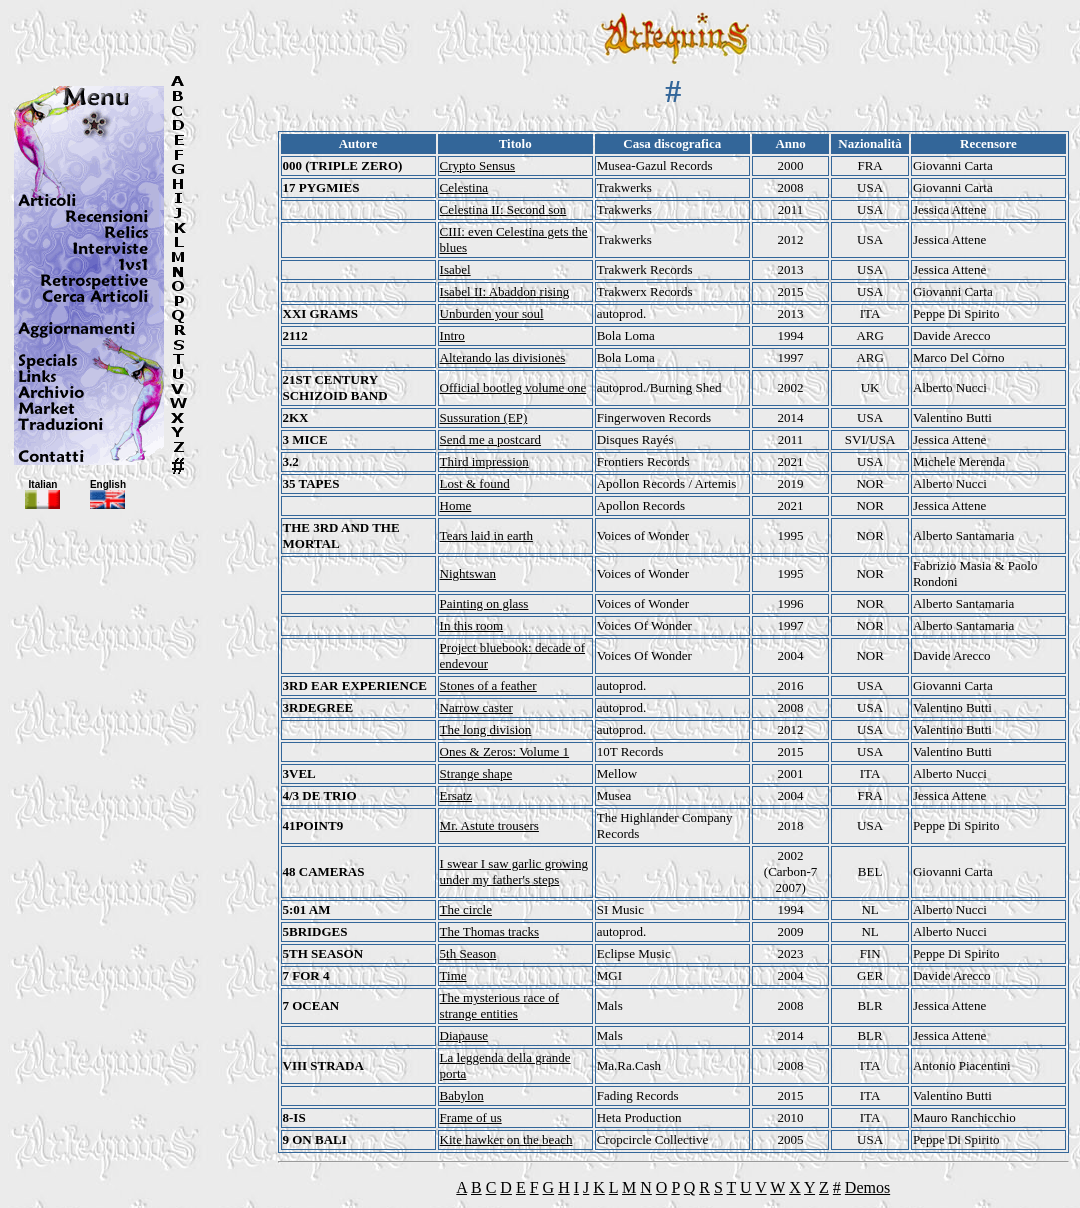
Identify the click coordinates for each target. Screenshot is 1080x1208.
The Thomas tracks (489, 931)
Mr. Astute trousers (489, 825)
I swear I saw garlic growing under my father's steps (514, 871)
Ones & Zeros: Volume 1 (505, 751)
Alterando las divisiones (503, 357)
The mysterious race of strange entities (499, 1005)
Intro (452, 335)
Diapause (464, 1035)
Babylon (462, 1095)
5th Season (468, 953)
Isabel (455, 269)
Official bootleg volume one (513, 387)
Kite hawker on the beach (506, 1139)
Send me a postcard (490, 439)
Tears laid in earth (486, 535)
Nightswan (468, 573)
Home (456, 505)
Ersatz (456, 795)
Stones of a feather (488, 685)
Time (453, 975)
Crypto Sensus (477, 165)
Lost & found (475, 483)
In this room (472, 625)
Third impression (484, 461)
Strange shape (476, 773)
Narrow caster (476, 707)
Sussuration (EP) (484, 417)
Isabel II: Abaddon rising (505, 291)
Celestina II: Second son (503, 209)
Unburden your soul (492, 313)
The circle (466, 909)
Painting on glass (484, 603)
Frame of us (471, 1117)
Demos (867, 1187)
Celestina (464, 187)
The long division (486, 729)
